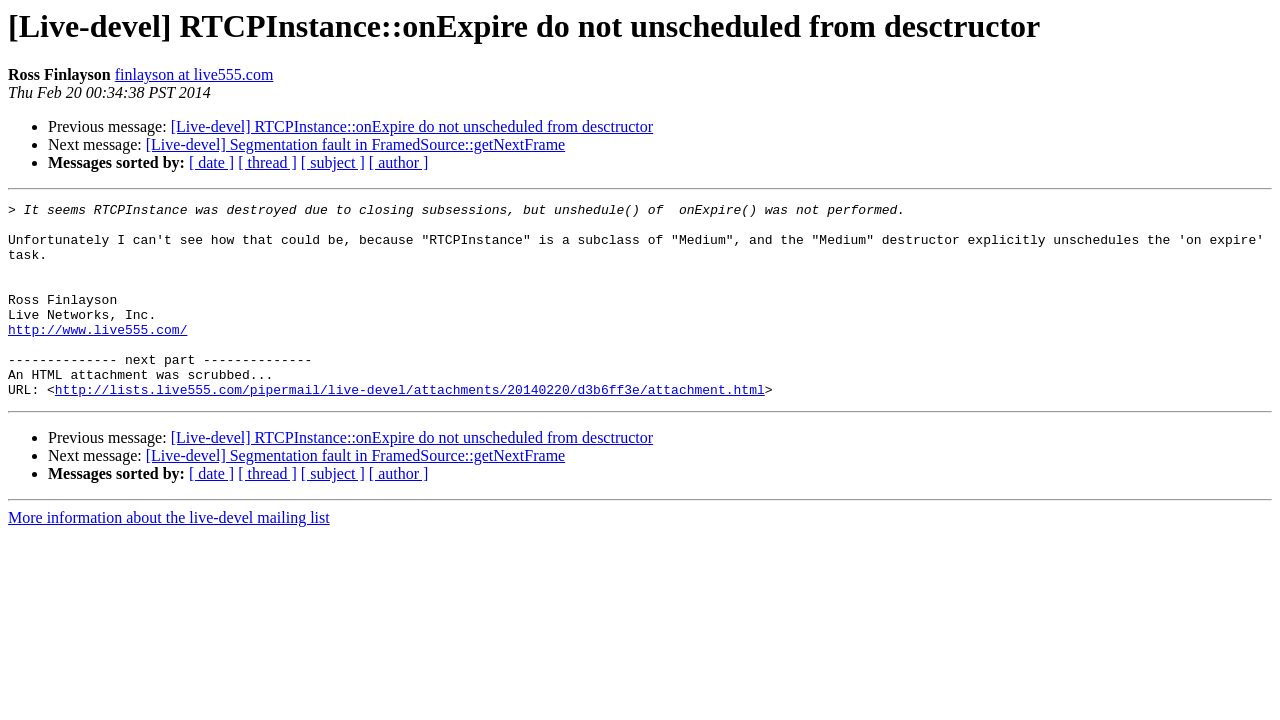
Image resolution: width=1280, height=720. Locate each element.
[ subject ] (333, 162)
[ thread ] (267, 162)
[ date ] (211, 162)
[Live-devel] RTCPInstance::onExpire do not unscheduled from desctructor (412, 126)
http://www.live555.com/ (97, 356)
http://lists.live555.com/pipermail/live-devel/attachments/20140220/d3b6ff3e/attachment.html (410, 428)
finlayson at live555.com (194, 74)
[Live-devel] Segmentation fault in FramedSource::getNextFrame (355, 144)
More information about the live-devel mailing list (169, 556)
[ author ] (399, 162)
